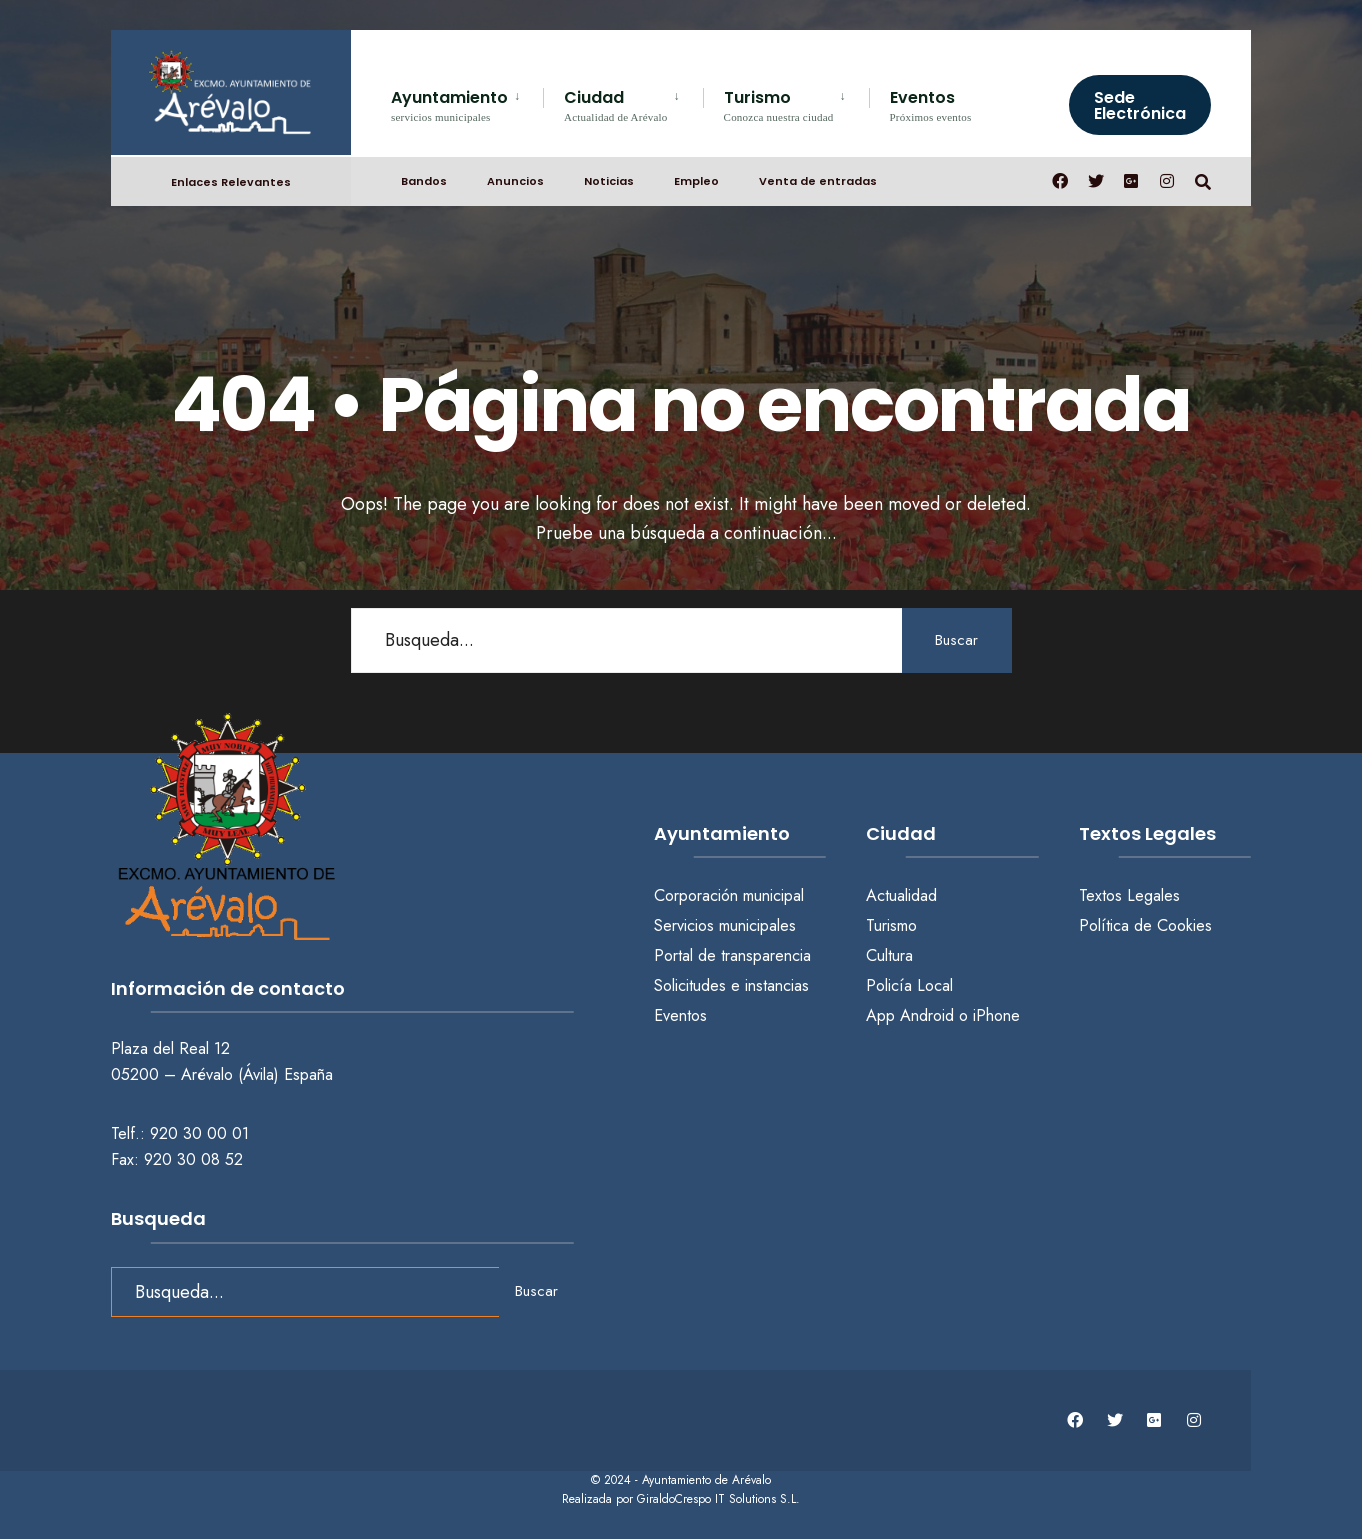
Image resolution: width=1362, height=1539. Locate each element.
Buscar (956, 640)
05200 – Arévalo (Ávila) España (222, 1074)
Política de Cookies (1145, 925)
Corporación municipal (729, 895)
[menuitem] (467, 102)
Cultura (889, 955)
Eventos (931, 104)
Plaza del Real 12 (173, 1048)
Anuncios (515, 181)
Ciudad (616, 104)
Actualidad (901, 895)
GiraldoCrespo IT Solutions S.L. (718, 1499)
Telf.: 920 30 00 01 (180, 1133)
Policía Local (909, 985)
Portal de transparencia (732, 955)
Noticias (609, 181)
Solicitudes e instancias (731, 985)
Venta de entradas (818, 181)
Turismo (779, 104)
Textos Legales (1129, 895)
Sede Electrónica (1140, 105)
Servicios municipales (725, 925)
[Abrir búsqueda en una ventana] (1203, 180)
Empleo (696, 181)
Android (927, 1015)
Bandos (424, 181)
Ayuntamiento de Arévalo (706, 1480)
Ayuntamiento (449, 104)
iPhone (996, 1015)
